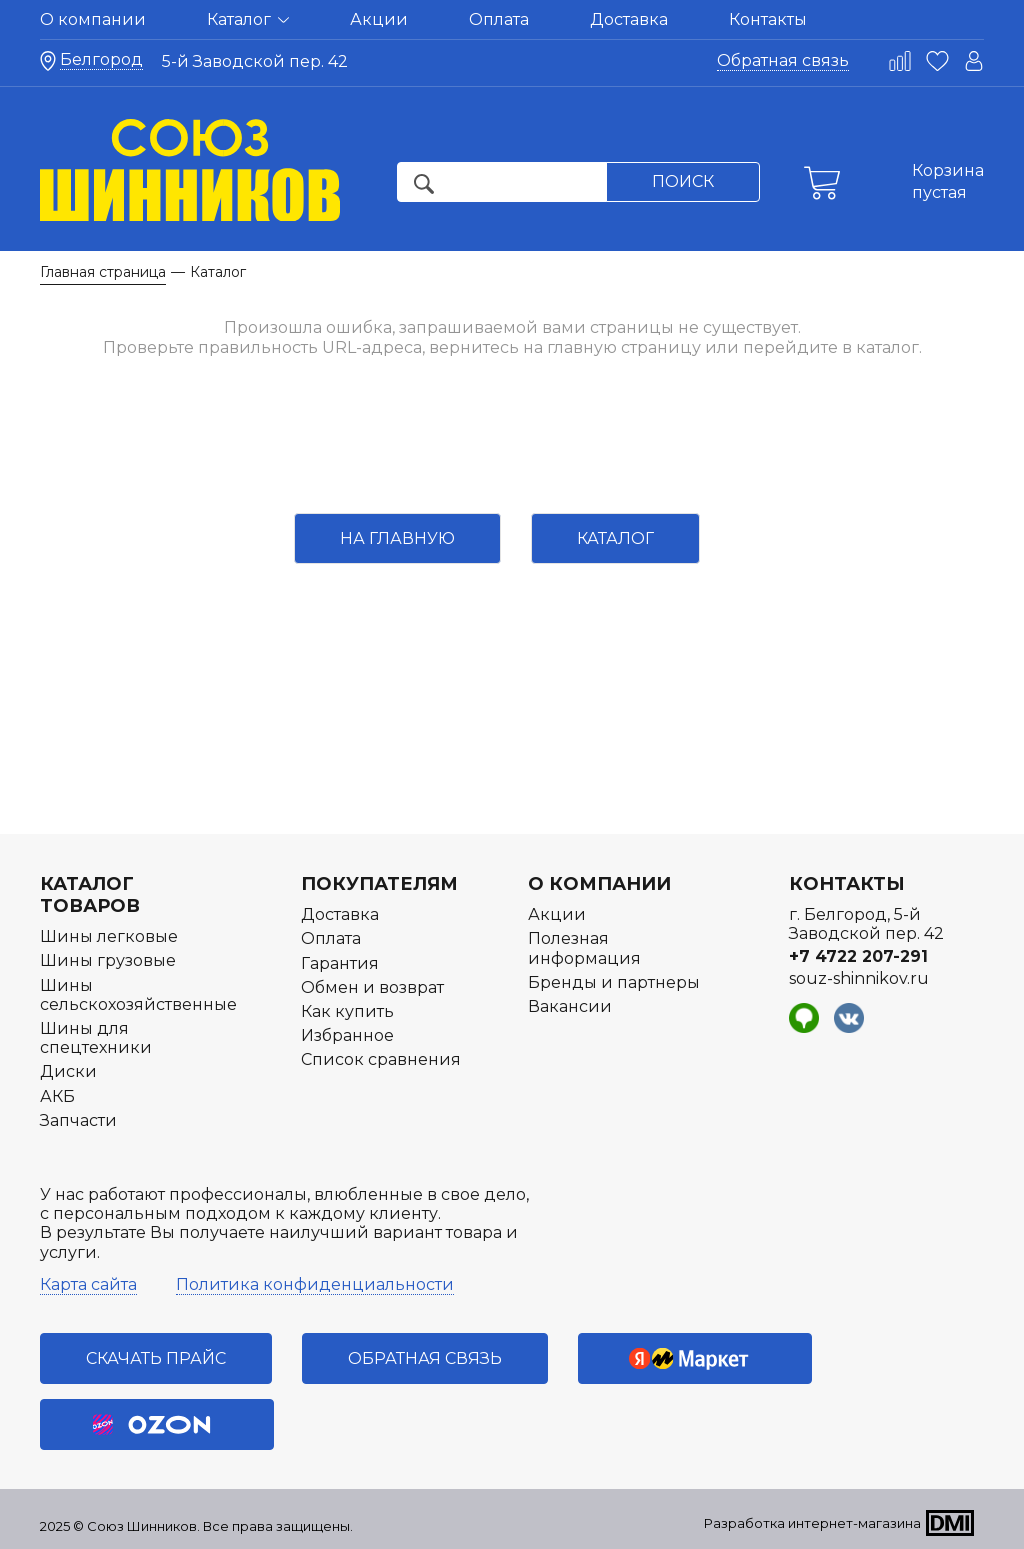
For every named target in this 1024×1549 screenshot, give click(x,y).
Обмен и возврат (372, 987)
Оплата (499, 19)
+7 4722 (858, 956)
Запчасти (78, 1120)
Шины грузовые (108, 960)
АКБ (57, 1096)
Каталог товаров (90, 895)
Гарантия (340, 963)
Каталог (248, 19)
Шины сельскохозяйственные (138, 995)
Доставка (629, 19)
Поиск (683, 181)
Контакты (768, 19)
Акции (379, 19)
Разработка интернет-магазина (812, 1523)
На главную (397, 538)
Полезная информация (584, 948)
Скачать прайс (156, 1358)
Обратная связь (783, 60)
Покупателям (379, 884)
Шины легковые (109, 936)
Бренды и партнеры (614, 982)
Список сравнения (381, 1059)
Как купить (347, 1011)
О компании (93, 19)
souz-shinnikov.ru (859, 978)
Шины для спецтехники (96, 1038)
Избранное (347, 1035)
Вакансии (570, 1006)
